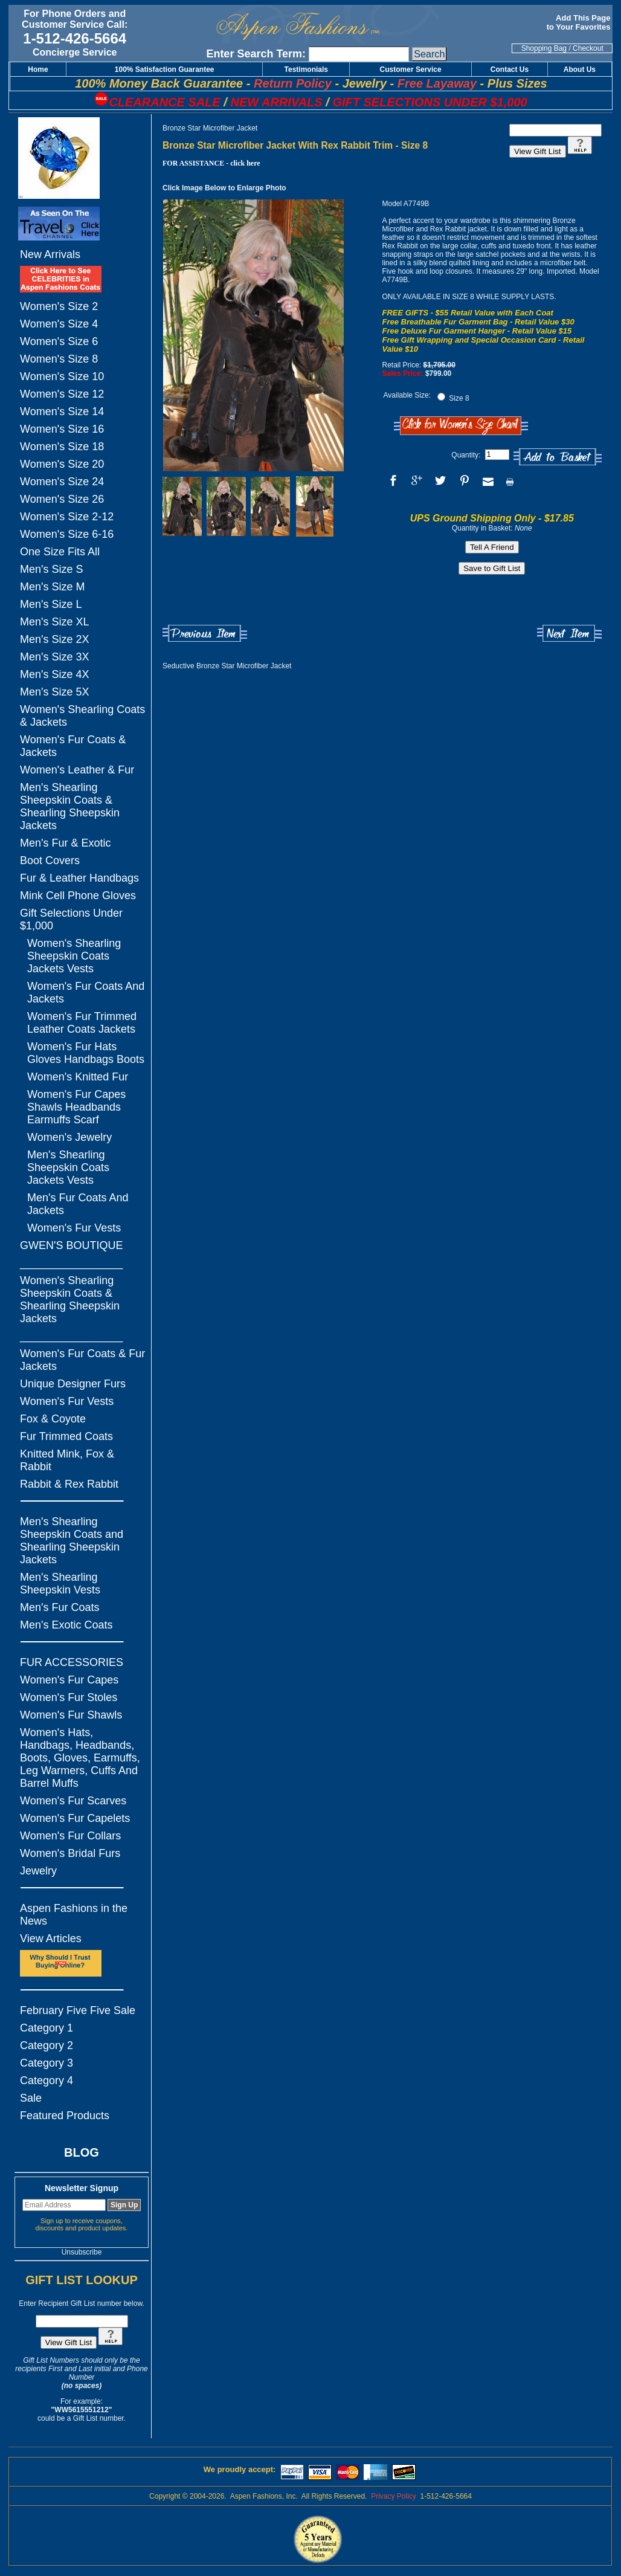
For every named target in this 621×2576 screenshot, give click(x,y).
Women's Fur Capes (69, 1680)
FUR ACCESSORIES (71, 1662)
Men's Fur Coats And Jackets (78, 1204)
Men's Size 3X (54, 657)
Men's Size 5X (54, 692)
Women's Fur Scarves (73, 1801)
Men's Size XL (54, 622)
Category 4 (46, 2080)
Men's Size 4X (54, 674)
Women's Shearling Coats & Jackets (82, 715)
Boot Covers (50, 860)
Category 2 (46, 2045)
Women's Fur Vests (74, 1228)
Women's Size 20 (62, 464)
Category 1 (46, 2028)
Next (569, 634)
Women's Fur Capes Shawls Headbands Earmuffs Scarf (76, 1107)
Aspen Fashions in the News (73, 1914)
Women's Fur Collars (70, 1836)
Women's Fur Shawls (71, 1715)
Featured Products (64, 2116)
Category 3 (46, 2063)
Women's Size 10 (62, 376)
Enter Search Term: (256, 54)
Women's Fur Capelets (75, 1818)
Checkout (588, 48)
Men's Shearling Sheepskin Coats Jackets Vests (68, 1167)
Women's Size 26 (62, 499)
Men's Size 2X (54, 639)
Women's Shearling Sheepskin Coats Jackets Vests (74, 956)
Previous (204, 634)
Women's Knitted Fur (77, 1077)
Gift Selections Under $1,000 (71, 919)
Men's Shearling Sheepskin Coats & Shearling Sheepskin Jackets (70, 806)
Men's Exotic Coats (66, 1625)
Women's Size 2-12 (67, 517)
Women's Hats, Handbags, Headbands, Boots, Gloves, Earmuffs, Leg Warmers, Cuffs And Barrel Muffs (80, 1757)
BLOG (81, 2152)
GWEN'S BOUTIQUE (71, 1245)
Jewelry (38, 1871)
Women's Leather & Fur (77, 770)
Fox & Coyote (53, 1419)
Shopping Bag (544, 48)
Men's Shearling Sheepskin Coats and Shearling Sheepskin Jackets (71, 1541)
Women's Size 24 (62, 482)
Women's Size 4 (59, 324)
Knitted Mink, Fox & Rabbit (67, 1460)
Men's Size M (52, 587)
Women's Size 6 (59, 341)
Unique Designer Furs (73, 1384)
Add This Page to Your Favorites (580, 22)
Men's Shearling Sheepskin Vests (60, 1583)
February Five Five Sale (77, 2010)
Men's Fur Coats (59, 1607)
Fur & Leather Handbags (79, 878)
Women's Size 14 (62, 411)
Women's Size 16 (62, 429)
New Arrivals (50, 254)
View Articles (51, 1938)
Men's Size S (51, 569)
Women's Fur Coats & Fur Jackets (82, 1360)
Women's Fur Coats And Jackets (85, 992)
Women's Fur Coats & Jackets (73, 746)
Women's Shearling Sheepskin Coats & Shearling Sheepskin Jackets (70, 1299)
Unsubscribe (82, 2252)
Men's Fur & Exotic (65, 843)
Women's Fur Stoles (68, 1697)
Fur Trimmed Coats (66, 1436)
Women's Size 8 (59, 359)
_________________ (71, 1263)
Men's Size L (51, 604)
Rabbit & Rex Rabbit (69, 1484)
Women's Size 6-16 (67, 534)
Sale (31, 2098)
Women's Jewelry (69, 1137)
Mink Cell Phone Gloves (78, 895)
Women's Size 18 (62, 447)
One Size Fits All (60, 552)
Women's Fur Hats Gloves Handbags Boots (85, 1053)
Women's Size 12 (62, 394)
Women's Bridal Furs (70, 1853)
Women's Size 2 (59, 306)
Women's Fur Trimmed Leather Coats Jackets (82, 1022)
